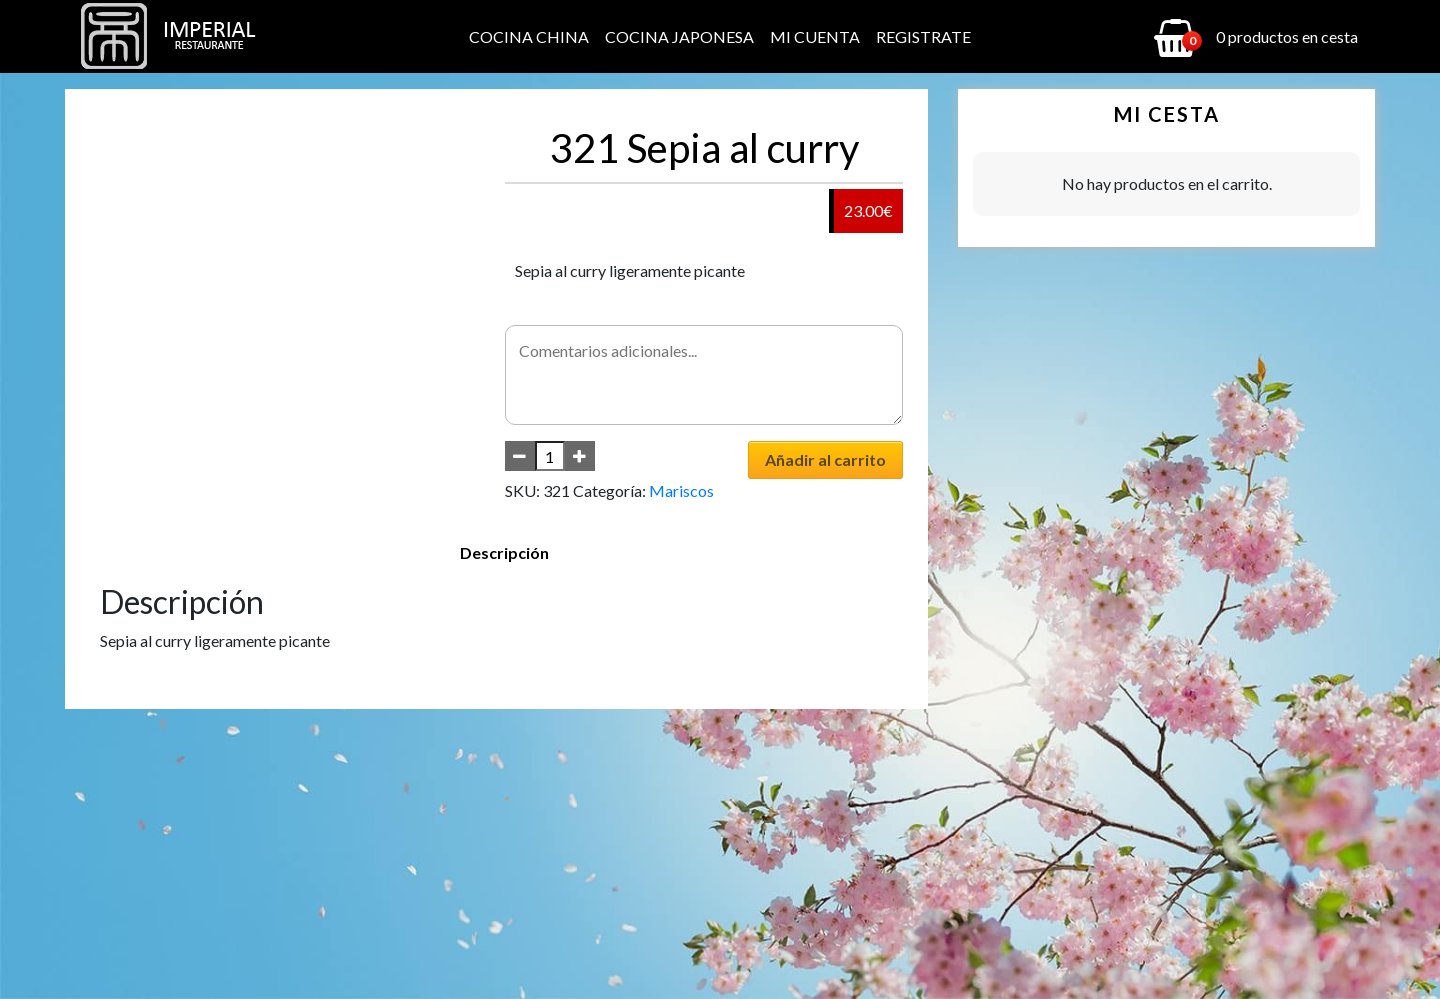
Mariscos (681, 490)
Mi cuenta (815, 36)
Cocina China (529, 36)
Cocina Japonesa (679, 36)
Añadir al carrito (825, 459)
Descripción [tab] (504, 552)
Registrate (923, 36)
